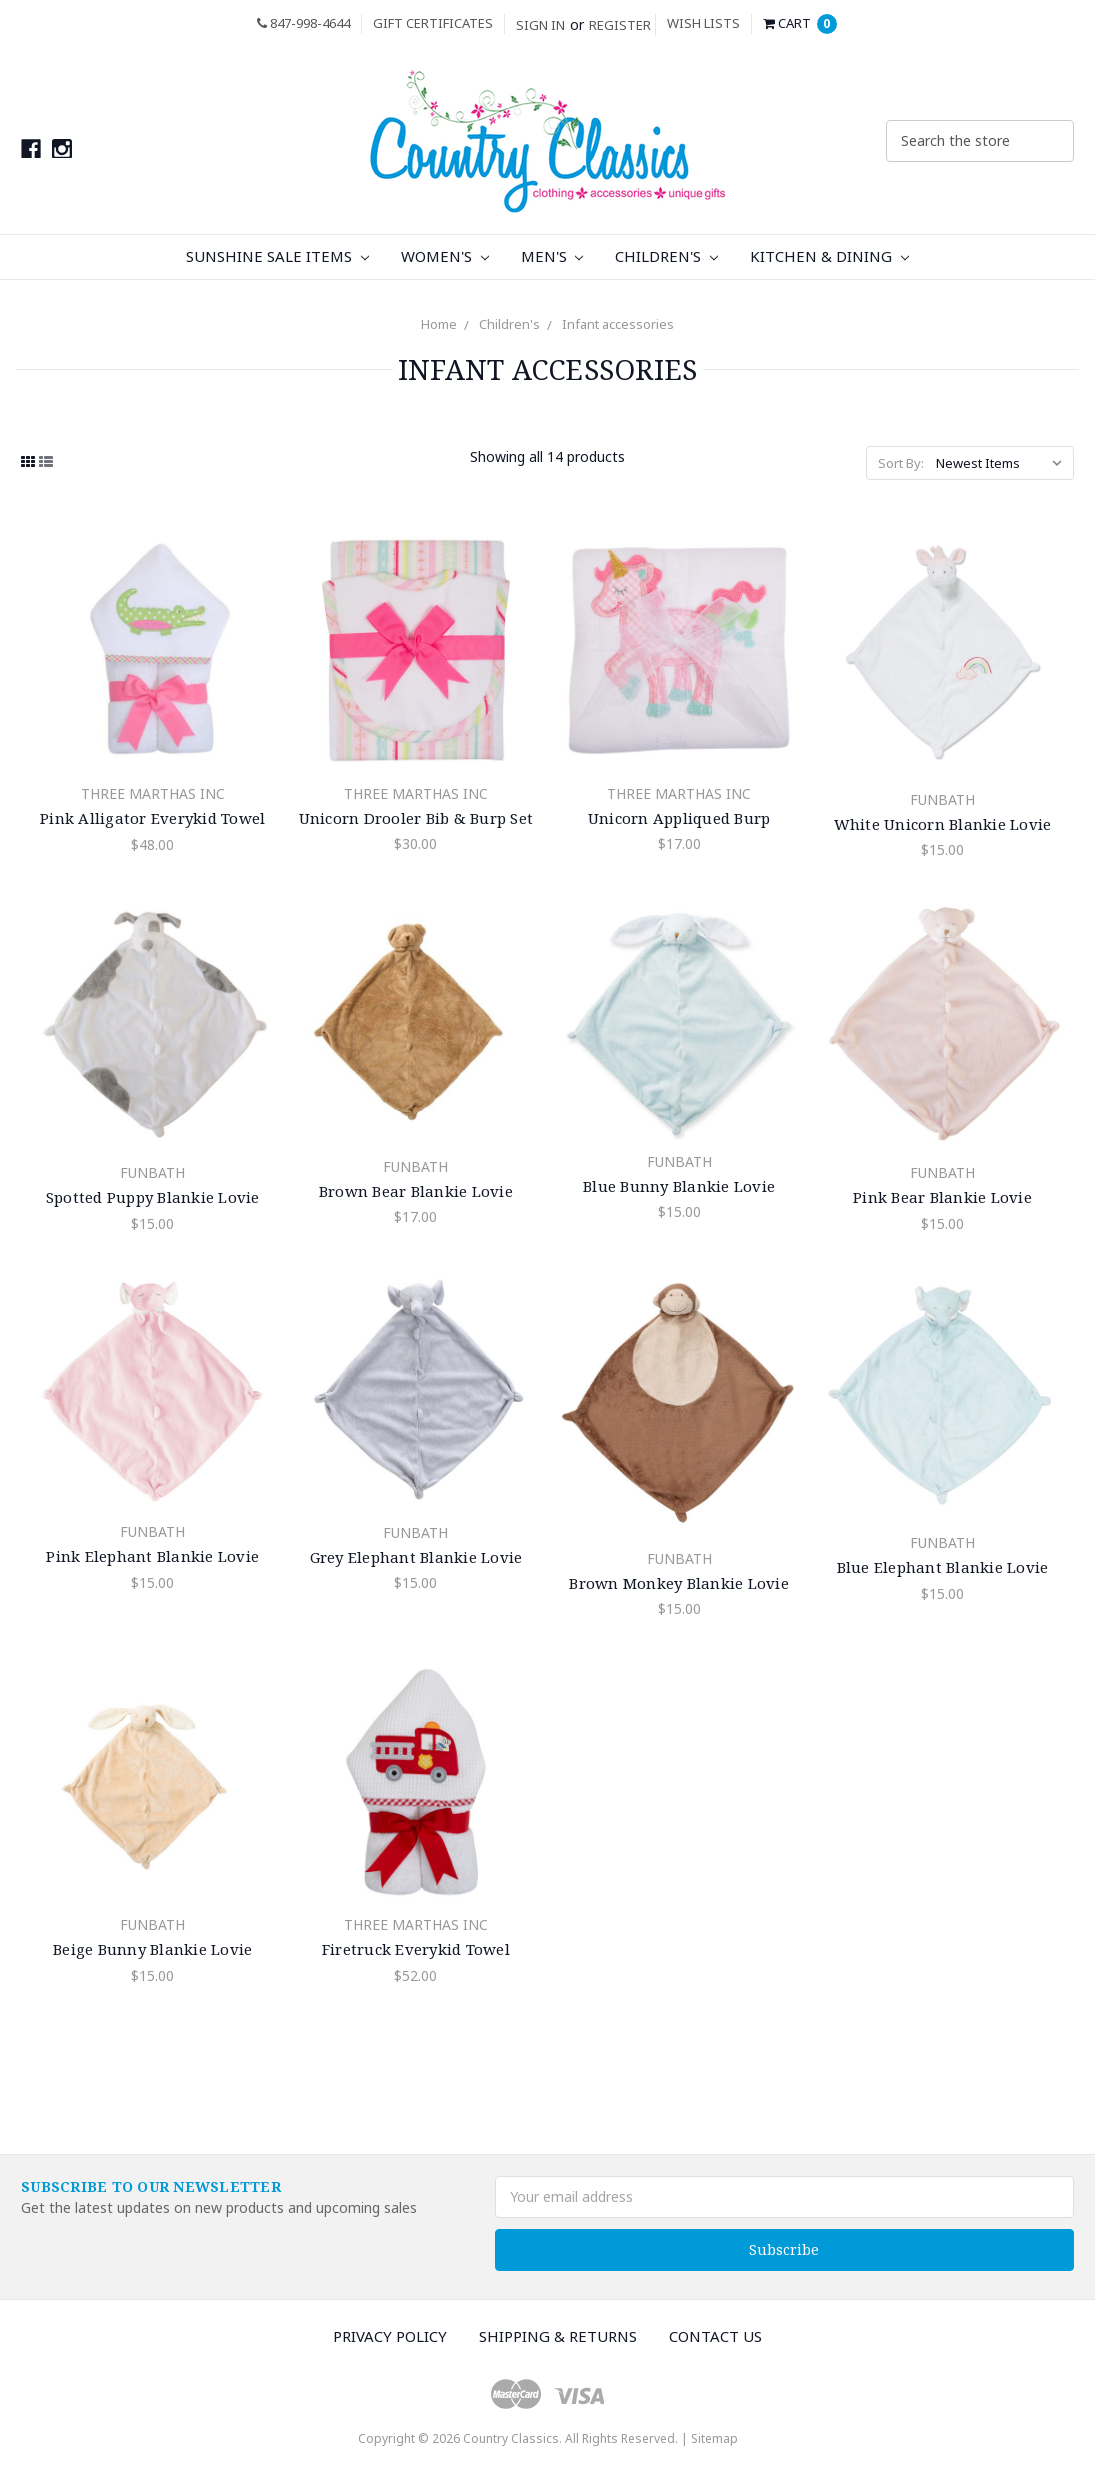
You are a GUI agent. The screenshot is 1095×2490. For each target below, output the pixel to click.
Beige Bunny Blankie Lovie (152, 1949)
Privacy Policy (390, 2336)
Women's (445, 256)
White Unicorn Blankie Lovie (943, 824)
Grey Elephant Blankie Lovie (416, 1557)
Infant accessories (618, 324)
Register (620, 25)
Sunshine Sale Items (277, 256)
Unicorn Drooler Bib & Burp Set (416, 818)
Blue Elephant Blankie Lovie (943, 1567)
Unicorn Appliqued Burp (679, 818)
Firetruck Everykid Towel (416, 1949)
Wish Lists (703, 23)
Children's (666, 256)
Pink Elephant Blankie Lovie (152, 1556)
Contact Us (715, 2336)
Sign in (540, 25)
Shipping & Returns (558, 2336)
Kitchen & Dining (829, 256)
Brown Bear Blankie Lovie (416, 1191)
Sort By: (901, 463)
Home (439, 324)
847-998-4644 (303, 23)
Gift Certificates (433, 23)
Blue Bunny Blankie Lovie (679, 1186)
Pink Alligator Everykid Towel (152, 818)
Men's (552, 256)
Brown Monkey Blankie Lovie (679, 1583)
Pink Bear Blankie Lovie (942, 1197)
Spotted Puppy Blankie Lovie (153, 1197)
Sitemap (714, 2438)
